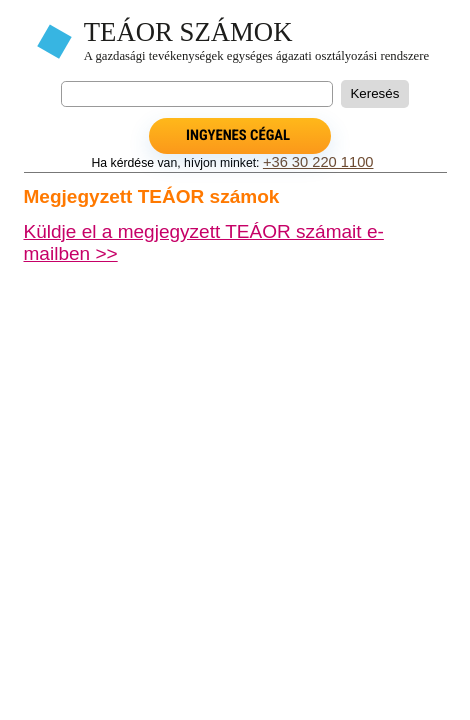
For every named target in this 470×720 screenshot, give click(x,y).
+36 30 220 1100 (318, 162)
